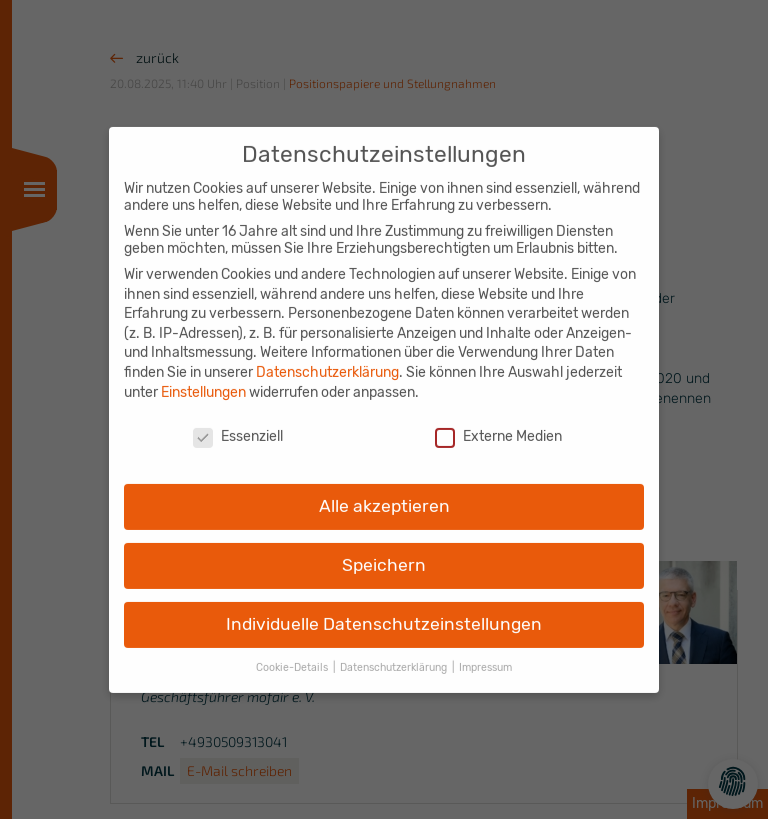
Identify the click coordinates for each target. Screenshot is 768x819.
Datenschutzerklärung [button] (395, 653)
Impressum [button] (485, 653)
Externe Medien (498, 423)
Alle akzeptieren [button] (384, 492)
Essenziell (238, 423)
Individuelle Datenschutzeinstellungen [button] (384, 610)
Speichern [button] (384, 551)
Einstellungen (203, 378)
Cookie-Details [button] (293, 653)
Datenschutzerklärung (327, 358)
